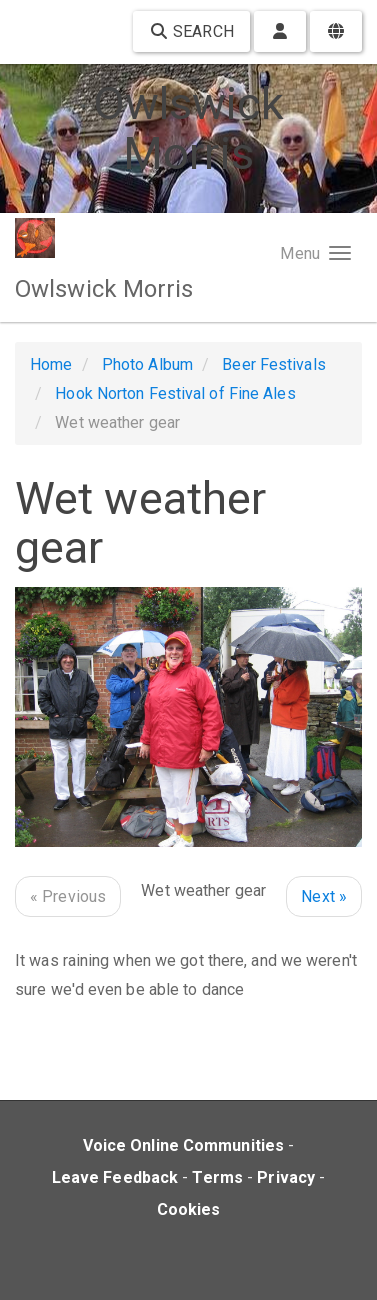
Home (51, 364)
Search (191, 31)
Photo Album (147, 364)
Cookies (189, 1209)
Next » (324, 896)
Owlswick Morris (104, 289)
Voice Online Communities (183, 1145)
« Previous (68, 896)
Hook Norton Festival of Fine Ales (175, 393)
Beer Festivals (273, 364)
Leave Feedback (115, 1177)
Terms (217, 1177)
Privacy (286, 1177)
